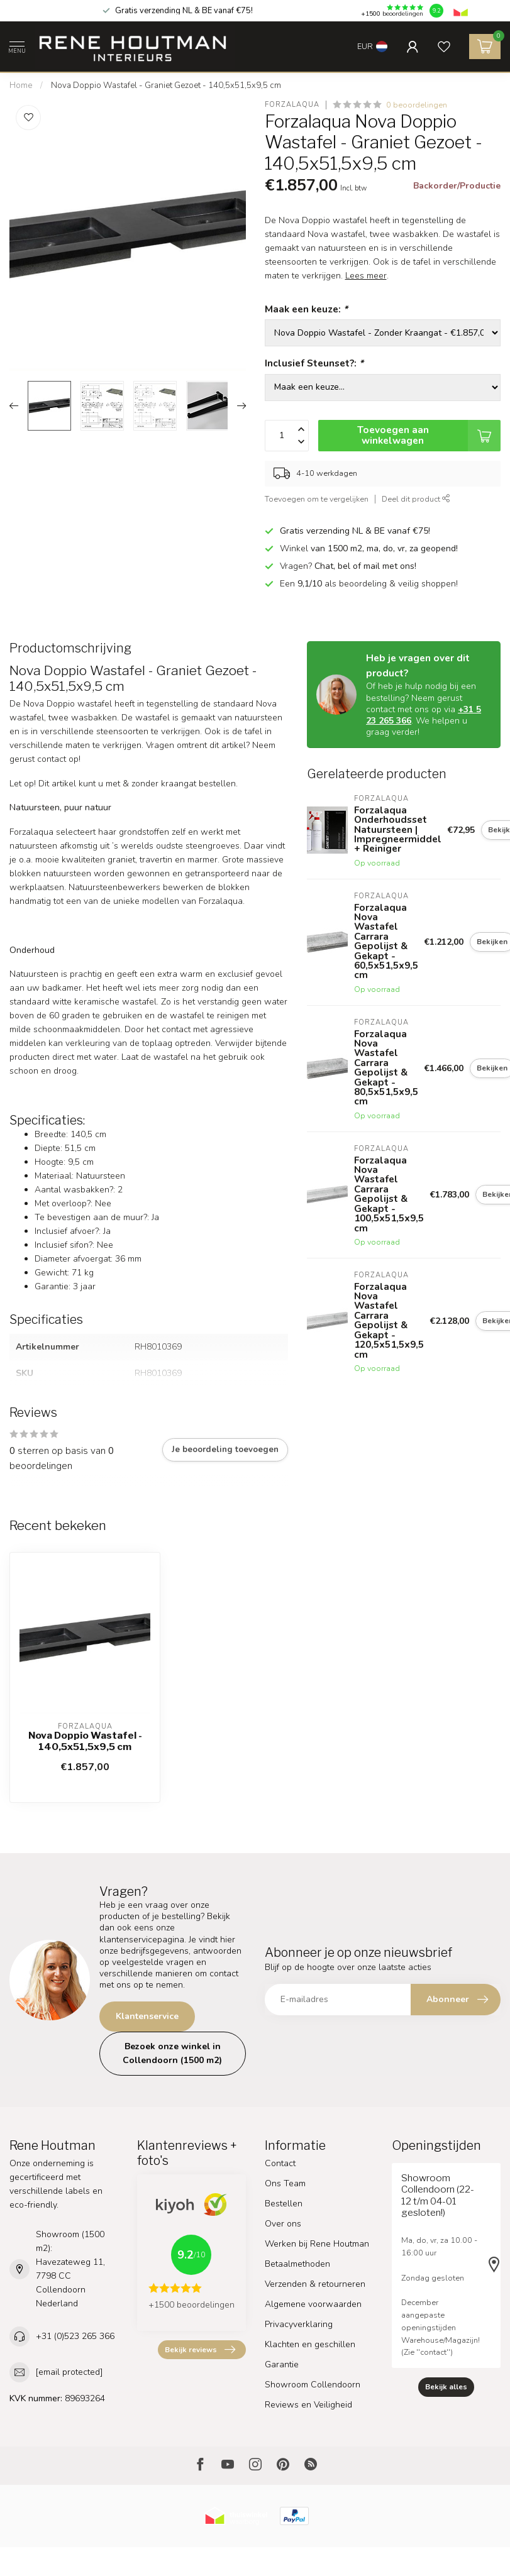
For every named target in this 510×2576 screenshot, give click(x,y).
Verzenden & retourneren (315, 2284)
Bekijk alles (446, 2387)
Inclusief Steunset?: (314, 363)
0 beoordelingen (416, 104)
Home (20, 85)
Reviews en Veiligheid (308, 2405)
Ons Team (285, 2183)
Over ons (283, 2224)
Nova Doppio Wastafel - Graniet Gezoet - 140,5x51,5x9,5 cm (166, 85)
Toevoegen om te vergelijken (317, 498)
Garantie (282, 2364)
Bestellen (283, 2204)
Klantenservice (147, 2016)
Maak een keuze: (306, 309)
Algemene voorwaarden (313, 2304)
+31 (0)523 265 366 (75, 2336)
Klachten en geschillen (310, 2344)
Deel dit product (416, 498)
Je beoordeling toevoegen (225, 1449)
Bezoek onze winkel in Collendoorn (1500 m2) (172, 2053)
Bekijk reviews (200, 2349)
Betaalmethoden (297, 2264)
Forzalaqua (292, 104)
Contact (280, 2163)
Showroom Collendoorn (312, 2385)
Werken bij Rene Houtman (317, 2244)
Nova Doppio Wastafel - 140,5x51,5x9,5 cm (85, 1741)
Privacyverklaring (299, 2324)
